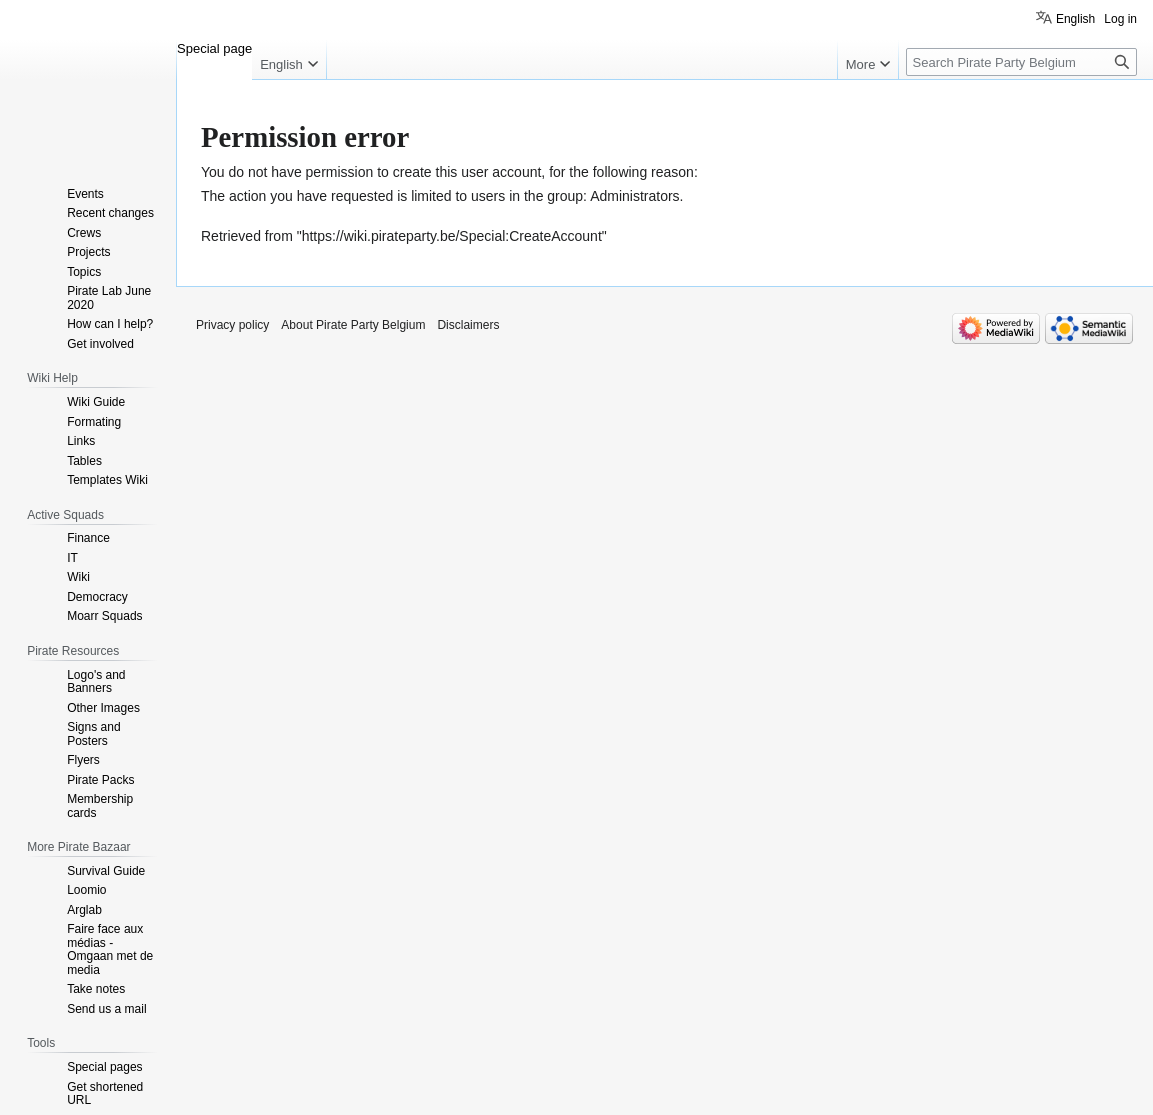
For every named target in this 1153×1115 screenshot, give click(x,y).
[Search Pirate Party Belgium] (1021, 62)
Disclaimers (468, 325)
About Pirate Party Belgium (353, 325)
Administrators (634, 196)
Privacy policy (232, 325)
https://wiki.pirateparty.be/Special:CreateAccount (452, 236)
